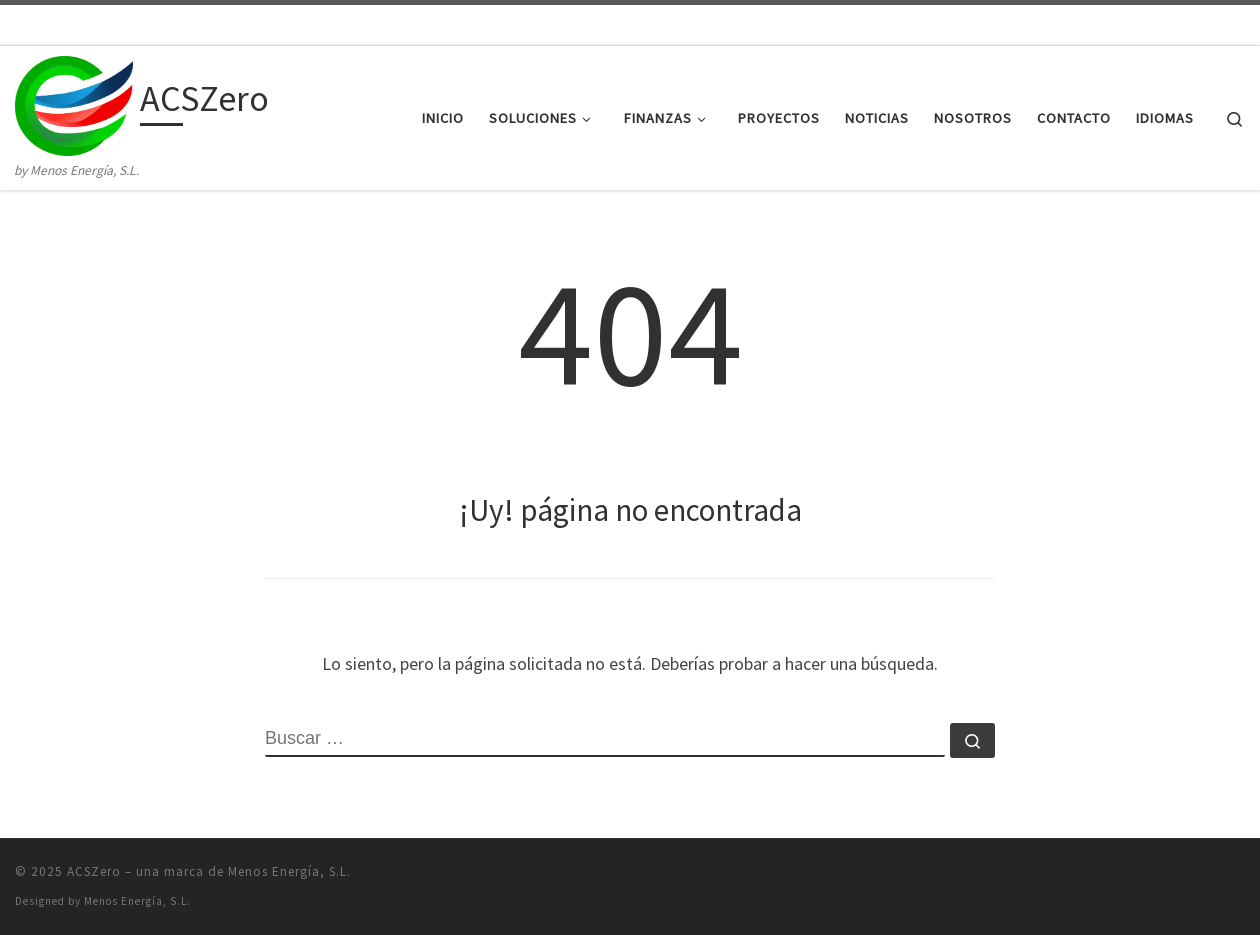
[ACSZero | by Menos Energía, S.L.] (74, 102)
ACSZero (94, 871)
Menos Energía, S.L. (137, 901)
